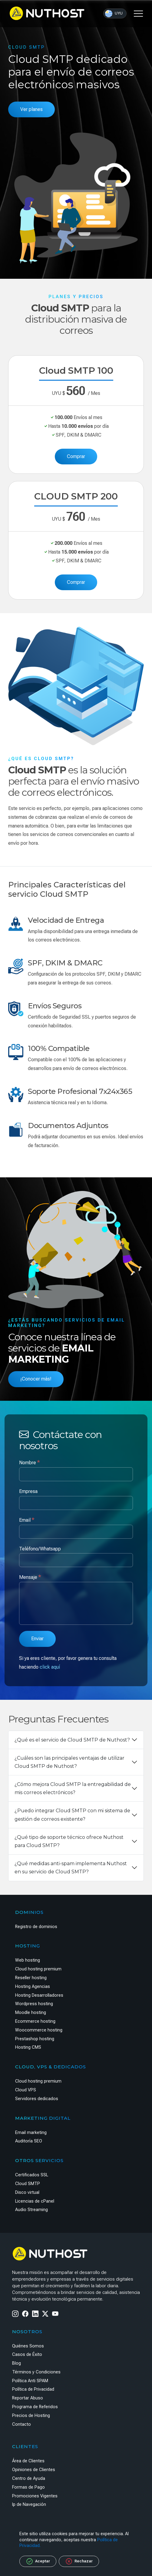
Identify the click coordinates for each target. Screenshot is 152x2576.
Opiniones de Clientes (33, 2469)
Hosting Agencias (32, 1986)
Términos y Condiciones (36, 2372)
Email (27, 1519)
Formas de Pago (28, 2487)
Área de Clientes (28, 2461)
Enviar (37, 1638)
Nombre (29, 1462)
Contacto (21, 2424)
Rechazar (79, 2561)
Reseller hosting (31, 1977)
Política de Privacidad (33, 2389)
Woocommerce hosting (38, 2030)
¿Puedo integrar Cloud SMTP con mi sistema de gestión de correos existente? (72, 1815)
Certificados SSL (31, 2175)
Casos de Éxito (27, 2354)
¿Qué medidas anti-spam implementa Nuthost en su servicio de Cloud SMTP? (71, 1868)
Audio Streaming (31, 2209)
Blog (16, 2363)
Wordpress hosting (34, 2003)
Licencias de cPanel (34, 2201)
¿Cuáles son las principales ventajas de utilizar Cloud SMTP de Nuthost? (69, 1762)
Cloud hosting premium (38, 1969)
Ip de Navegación (29, 2504)
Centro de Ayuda (28, 2478)
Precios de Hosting (31, 2415)
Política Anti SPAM (30, 2380)
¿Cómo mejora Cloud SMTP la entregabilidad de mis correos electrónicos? (73, 1788)
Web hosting (27, 1960)
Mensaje (30, 1576)
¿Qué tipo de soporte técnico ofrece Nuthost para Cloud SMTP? (69, 1841)
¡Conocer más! (35, 1379)
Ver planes (31, 109)
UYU (114, 13)
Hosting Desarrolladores (39, 1995)
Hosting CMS (28, 2047)
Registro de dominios (36, 1926)
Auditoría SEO (28, 2141)
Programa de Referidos (35, 2406)
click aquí (50, 1667)
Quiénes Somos (28, 2346)
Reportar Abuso (27, 2398)
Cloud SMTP (27, 2183)
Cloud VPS (25, 2090)
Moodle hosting (30, 2012)
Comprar (76, 456)
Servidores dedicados (36, 2098)
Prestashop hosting (34, 2038)
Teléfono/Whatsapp (40, 1549)
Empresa (28, 1491)
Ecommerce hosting (35, 2021)
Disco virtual (27, 2192)
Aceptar (38, 2561)
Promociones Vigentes (35, 2496)
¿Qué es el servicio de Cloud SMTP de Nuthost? (72, 1740)
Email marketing (31, 2132)
